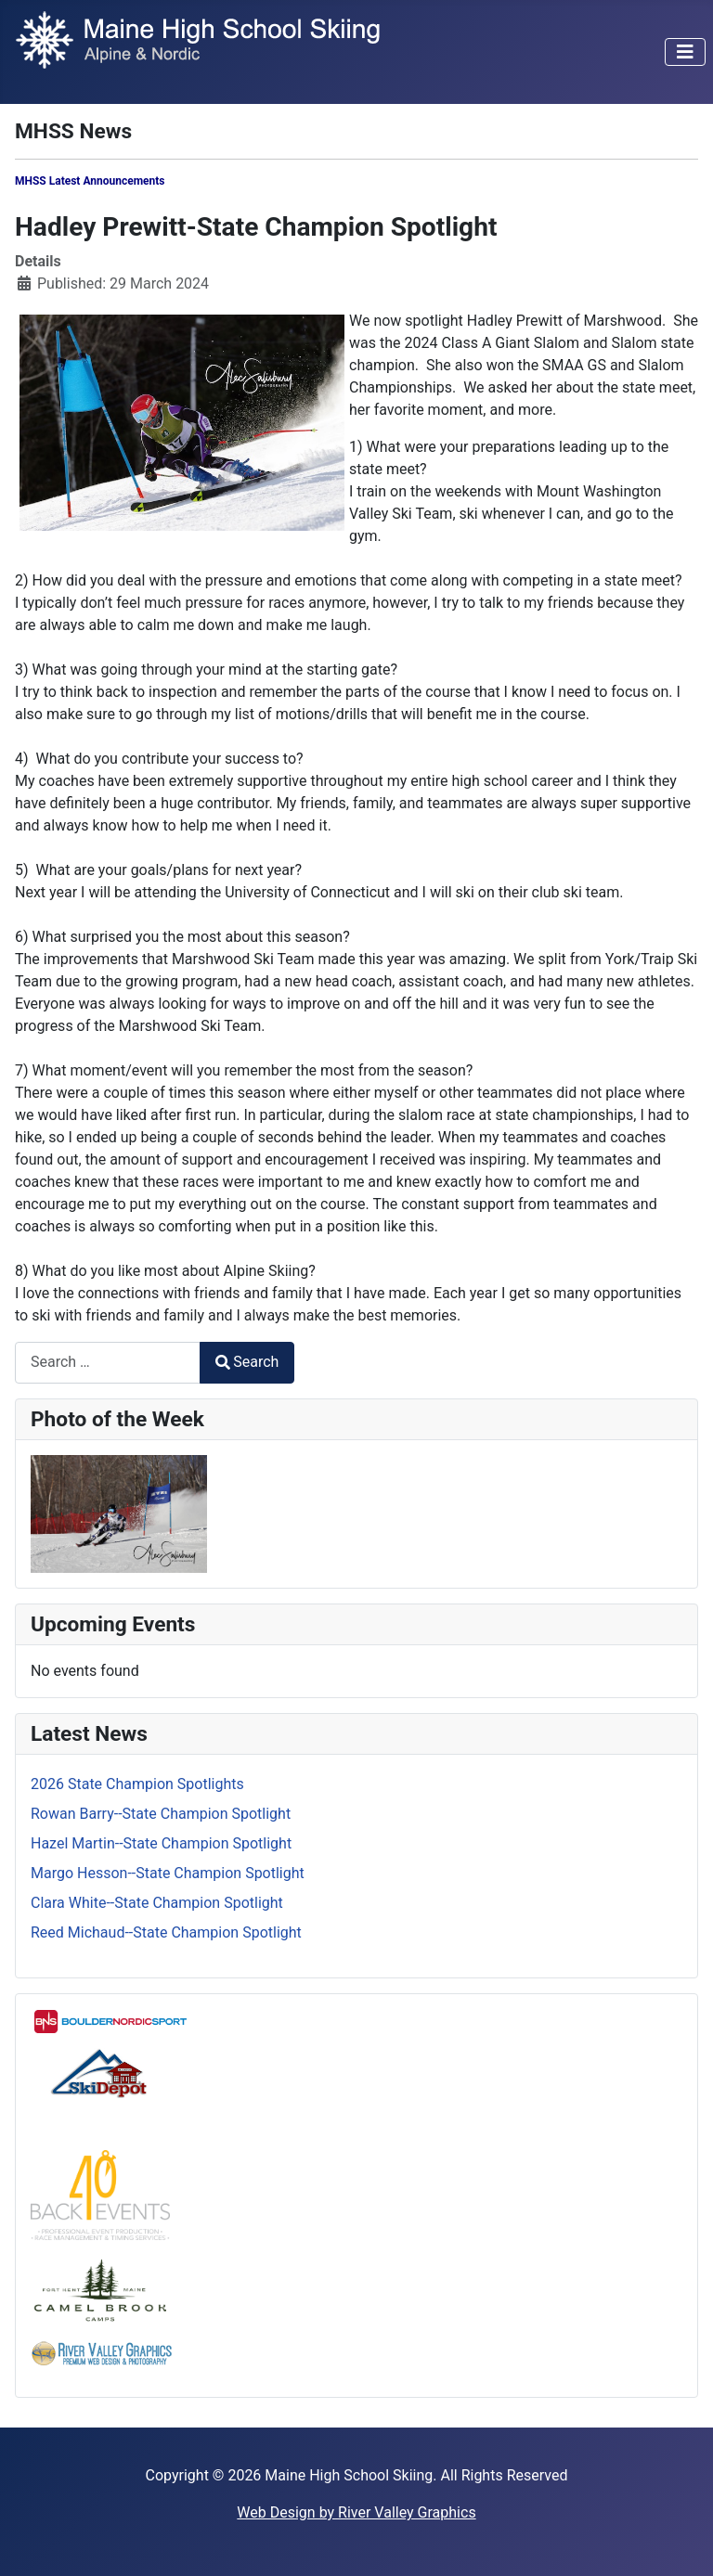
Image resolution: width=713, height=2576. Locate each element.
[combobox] (108, 1363)
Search (247, 1362)
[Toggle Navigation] (685, 52)
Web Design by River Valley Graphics (356, 2512)
